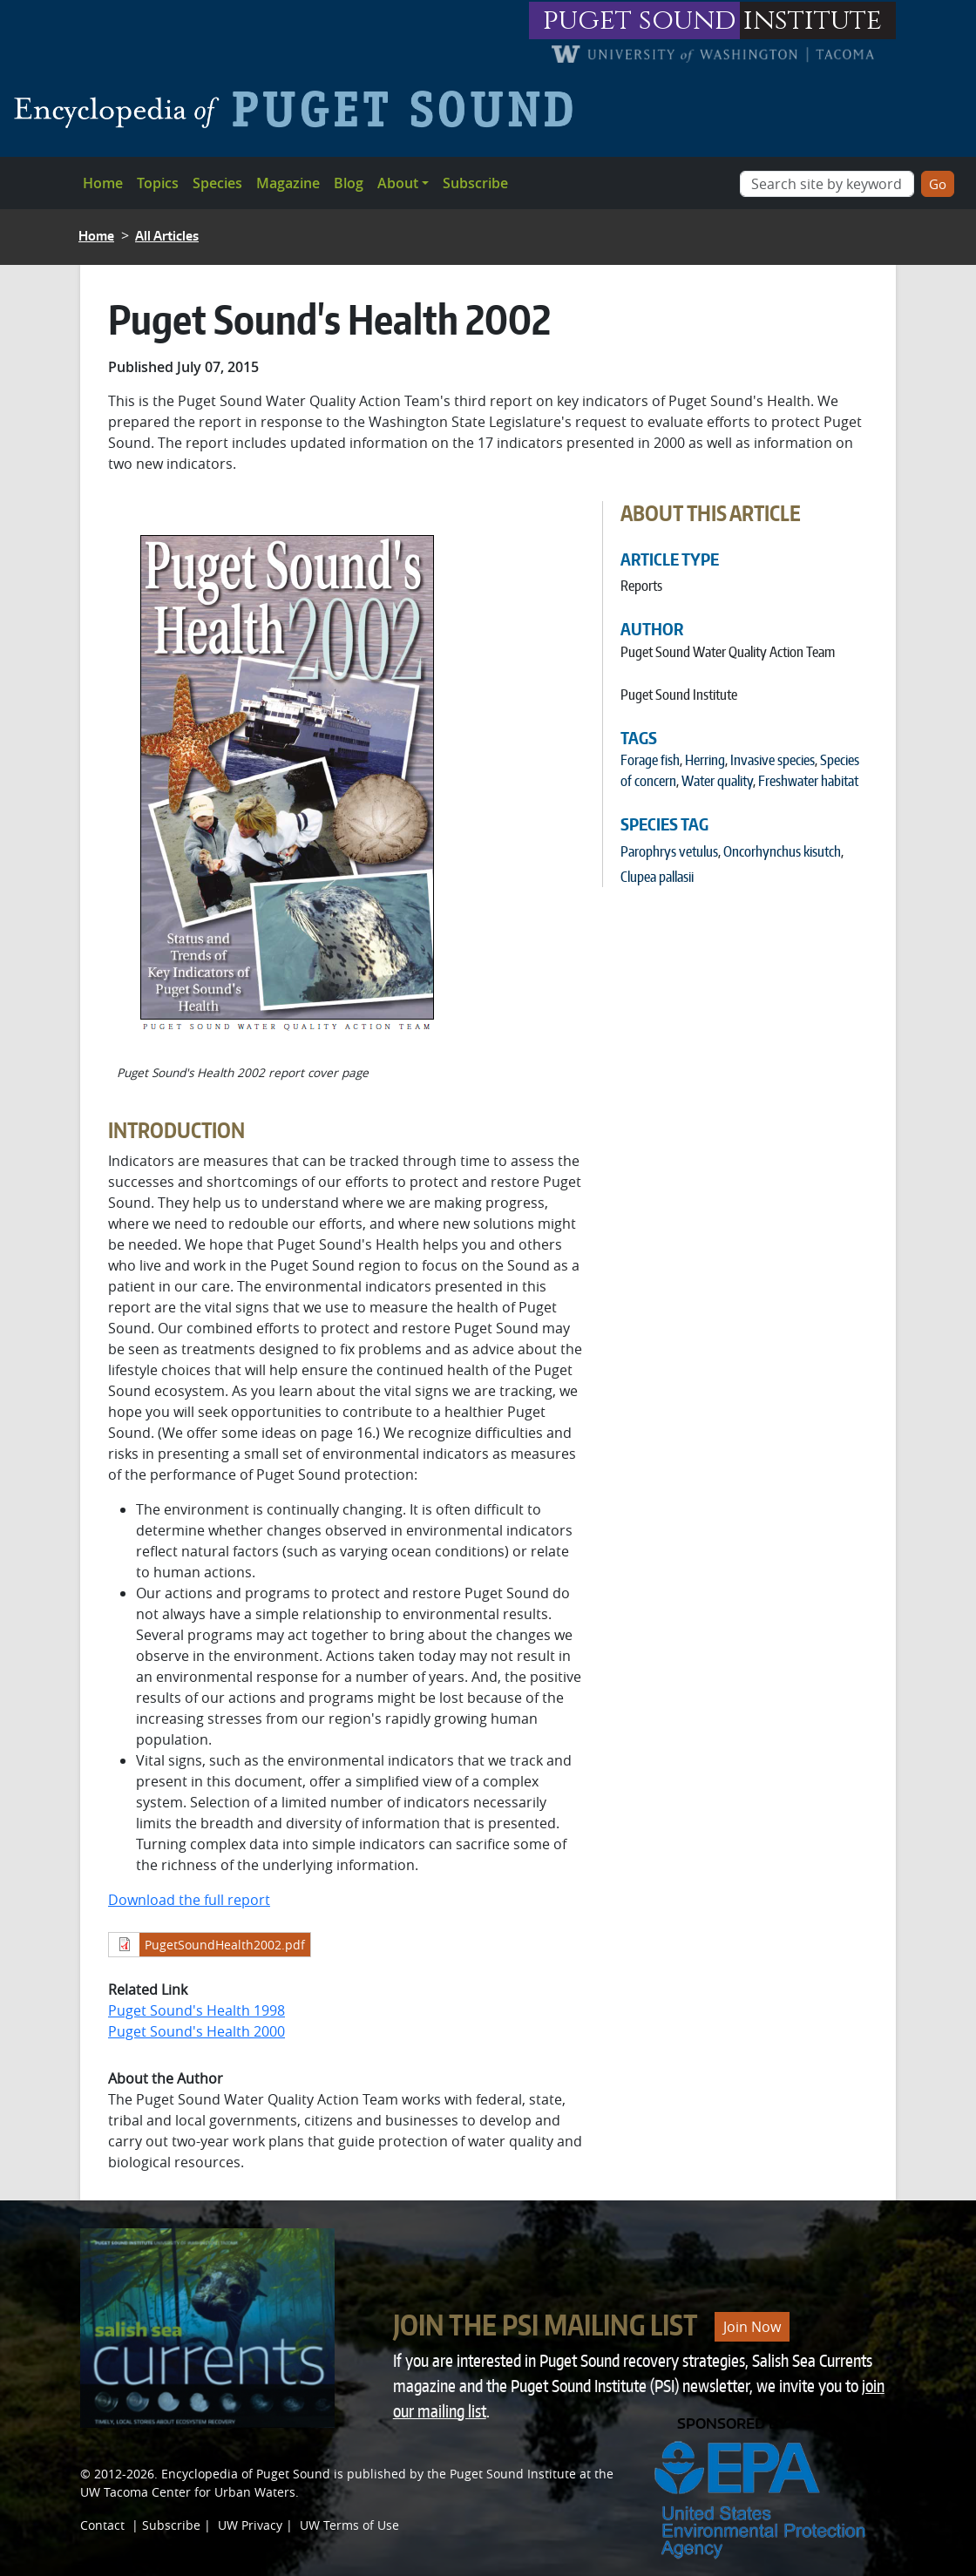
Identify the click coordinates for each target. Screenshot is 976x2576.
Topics (158, 183)
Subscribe (475, 183)
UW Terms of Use (349, 2525)
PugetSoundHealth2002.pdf (225, 1944)
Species (217, 183)
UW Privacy (250, 2525)
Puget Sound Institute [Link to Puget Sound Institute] (513, 2473)
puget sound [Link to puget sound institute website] (639, 20)
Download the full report (189, 1899)
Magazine (288, 183)
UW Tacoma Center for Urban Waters (187, 2492)
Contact (102, 2525)
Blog (348, 183)
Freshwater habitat (808, 781)
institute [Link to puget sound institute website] (812, 20)
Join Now (752, 2326)
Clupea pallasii (657, 876)
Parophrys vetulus (669, 851)
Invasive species (772, 760)
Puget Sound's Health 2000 (196, 2031)
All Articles (167, 235)
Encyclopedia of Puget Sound (245, 2473)
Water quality (717, 781)
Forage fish (650, 760)
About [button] (397, 183)
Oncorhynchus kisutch (782, 851)
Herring (705, 760)
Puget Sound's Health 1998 (196, 2010)
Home (103, 183)
